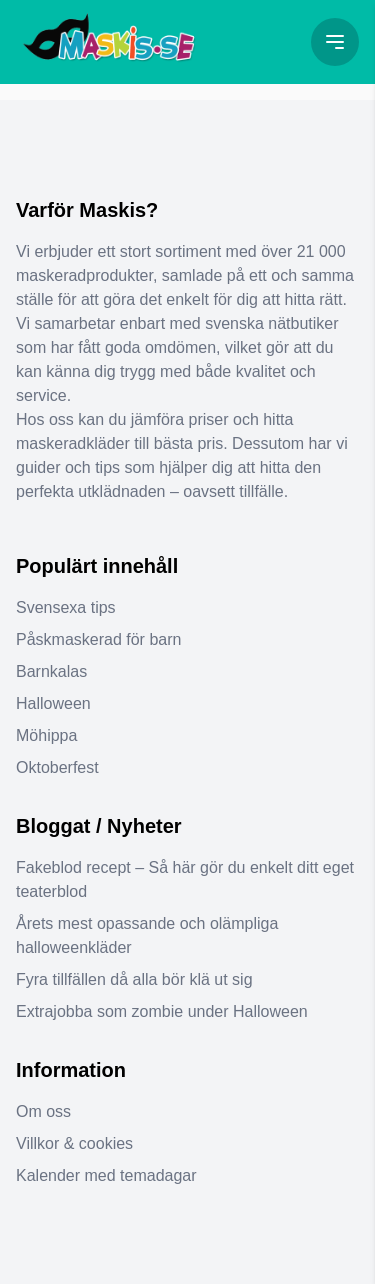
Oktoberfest (57, 767)
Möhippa (46, 735)
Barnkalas (51, 671)
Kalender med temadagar (106, 1175)
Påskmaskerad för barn (98, 639)
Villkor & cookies (74, 1143)
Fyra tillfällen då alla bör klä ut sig (134, 979)
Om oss (43, 1111)
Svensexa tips (66, 607)
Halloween (53, 703)
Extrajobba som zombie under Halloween (162, 1011)
